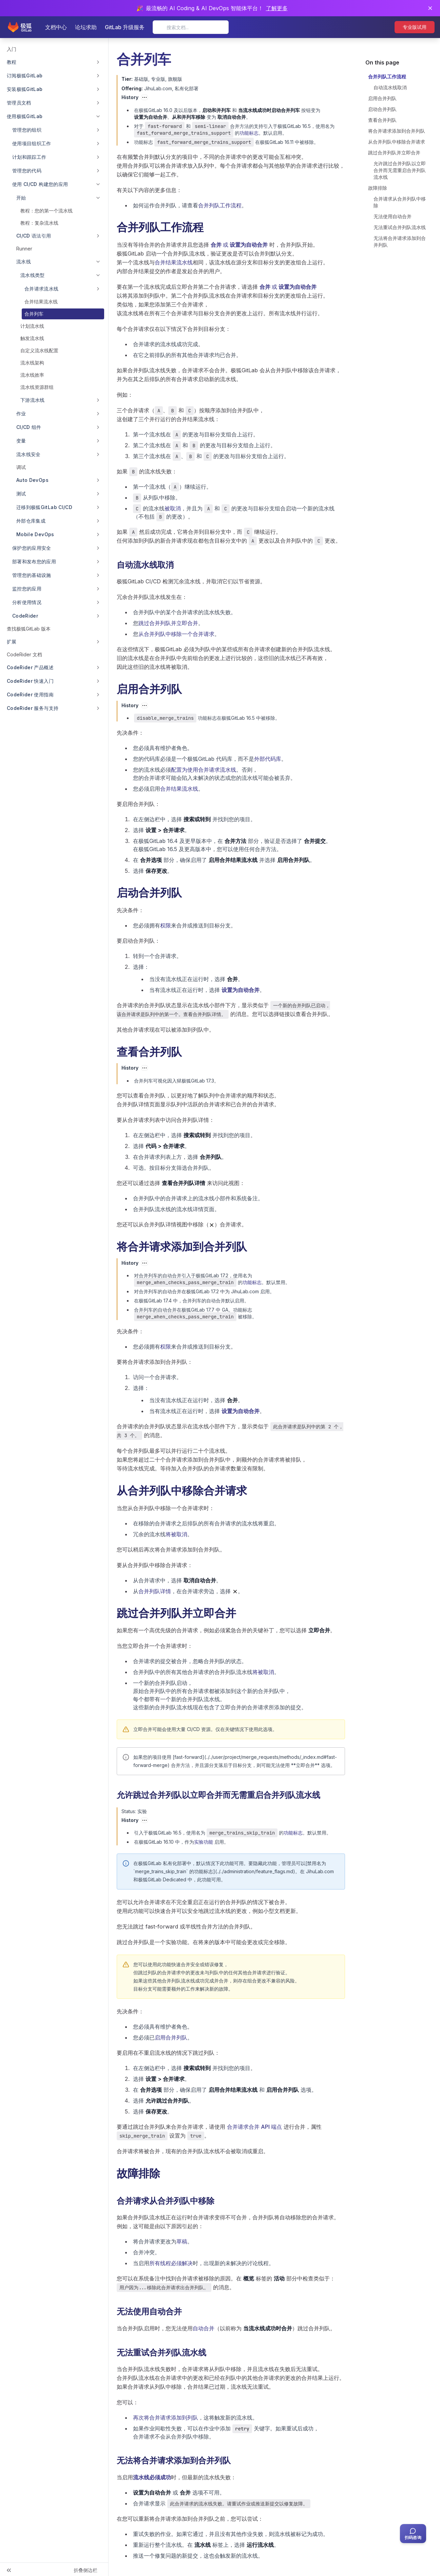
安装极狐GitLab (25, 89)
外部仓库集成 (30, 521)
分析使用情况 (26, 602)
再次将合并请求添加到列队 (165, 2417)
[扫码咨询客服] (413, 2533)
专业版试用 (414, 27)
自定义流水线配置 (39, 350)
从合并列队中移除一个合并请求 (176, 634)
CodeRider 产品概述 (30, 667)
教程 (12, 62)
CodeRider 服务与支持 (32, 708)
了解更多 (277, 8)
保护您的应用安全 (31, 548)
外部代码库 (267, 758)
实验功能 (203, 1842)
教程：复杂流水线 (39, 223)
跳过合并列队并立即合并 (168, 623)
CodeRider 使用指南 (30, 694)
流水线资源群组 (37, 387)
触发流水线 (32, 338)
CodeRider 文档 (24, 654)
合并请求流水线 (41, 289)
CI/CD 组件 (28, 427)
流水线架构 (32, 362)
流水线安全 (28, 454)
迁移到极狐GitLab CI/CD (44, 507)
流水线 (23, 261)
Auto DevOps (32, 480)
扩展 (12, 641)
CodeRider (25, 616)
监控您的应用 (26, 588)
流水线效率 (32, 375)
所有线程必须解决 (171, 2263)
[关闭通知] (430, 8)
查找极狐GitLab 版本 (29, 629)
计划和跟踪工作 (29, 157)
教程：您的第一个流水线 (46, 210)
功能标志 (249, 133)
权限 (165, 925)
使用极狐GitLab (25, 116)
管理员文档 (19, 103)
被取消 (173, 508)
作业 (21, 413)
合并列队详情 (154, 1591)
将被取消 (176, 1534)
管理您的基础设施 (31, 575)
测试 (21, 493)
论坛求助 (86, 27)
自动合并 (203, 2328)
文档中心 (56, 27)
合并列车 (33, 314)
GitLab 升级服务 (125, 27)
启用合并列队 (171, 2037)
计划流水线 (32, 326)
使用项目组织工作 (31, 143)
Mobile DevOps (35, 534)
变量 (21, 441)
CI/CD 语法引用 (33, 236)
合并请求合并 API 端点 (254, 2126)
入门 (11, 49)
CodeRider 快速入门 (30, 681)
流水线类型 (32, 275)
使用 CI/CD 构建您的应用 (40, 184)
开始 (21, 198)
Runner (24, 248)
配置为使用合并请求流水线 (203, 769)
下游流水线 (32, 400)
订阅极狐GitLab (25, 75)
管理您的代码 (26, 170)
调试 (21, 467)
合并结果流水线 (41, 301)
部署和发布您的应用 (34, 561)
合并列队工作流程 (220, 205)
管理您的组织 (26, 130)
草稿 (181, 2241)
